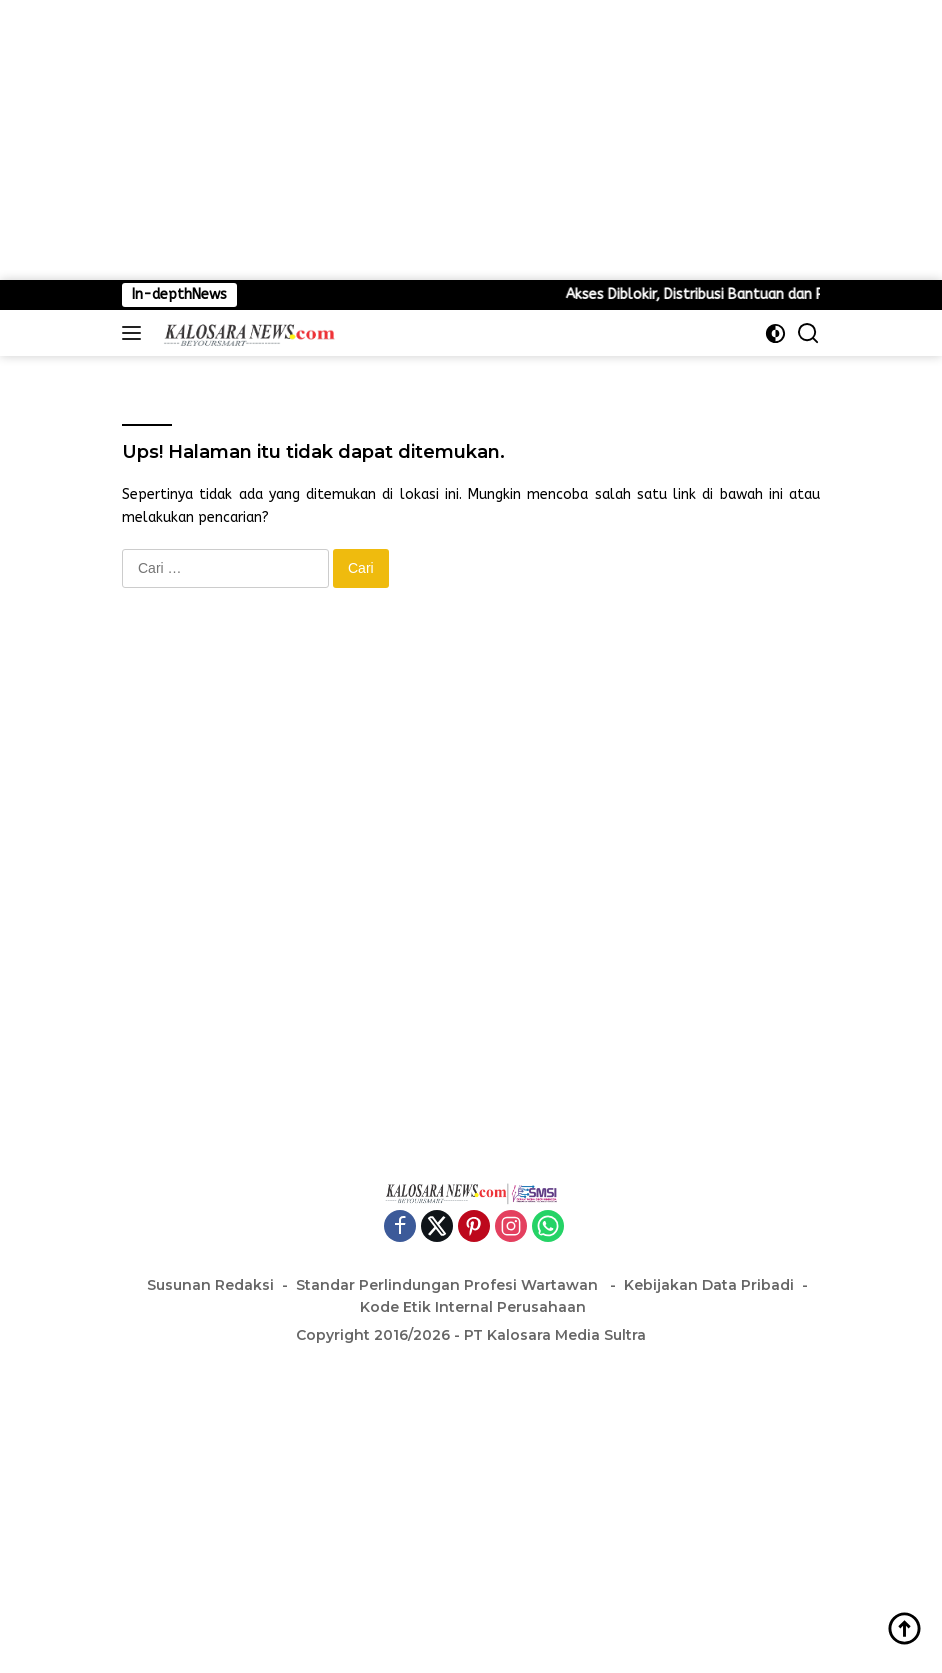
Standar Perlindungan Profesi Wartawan (449, 1285)
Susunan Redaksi (210, 1285)
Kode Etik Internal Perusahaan (473, 1307)
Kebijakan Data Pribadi (709, 1285)
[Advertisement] (471, 140)
